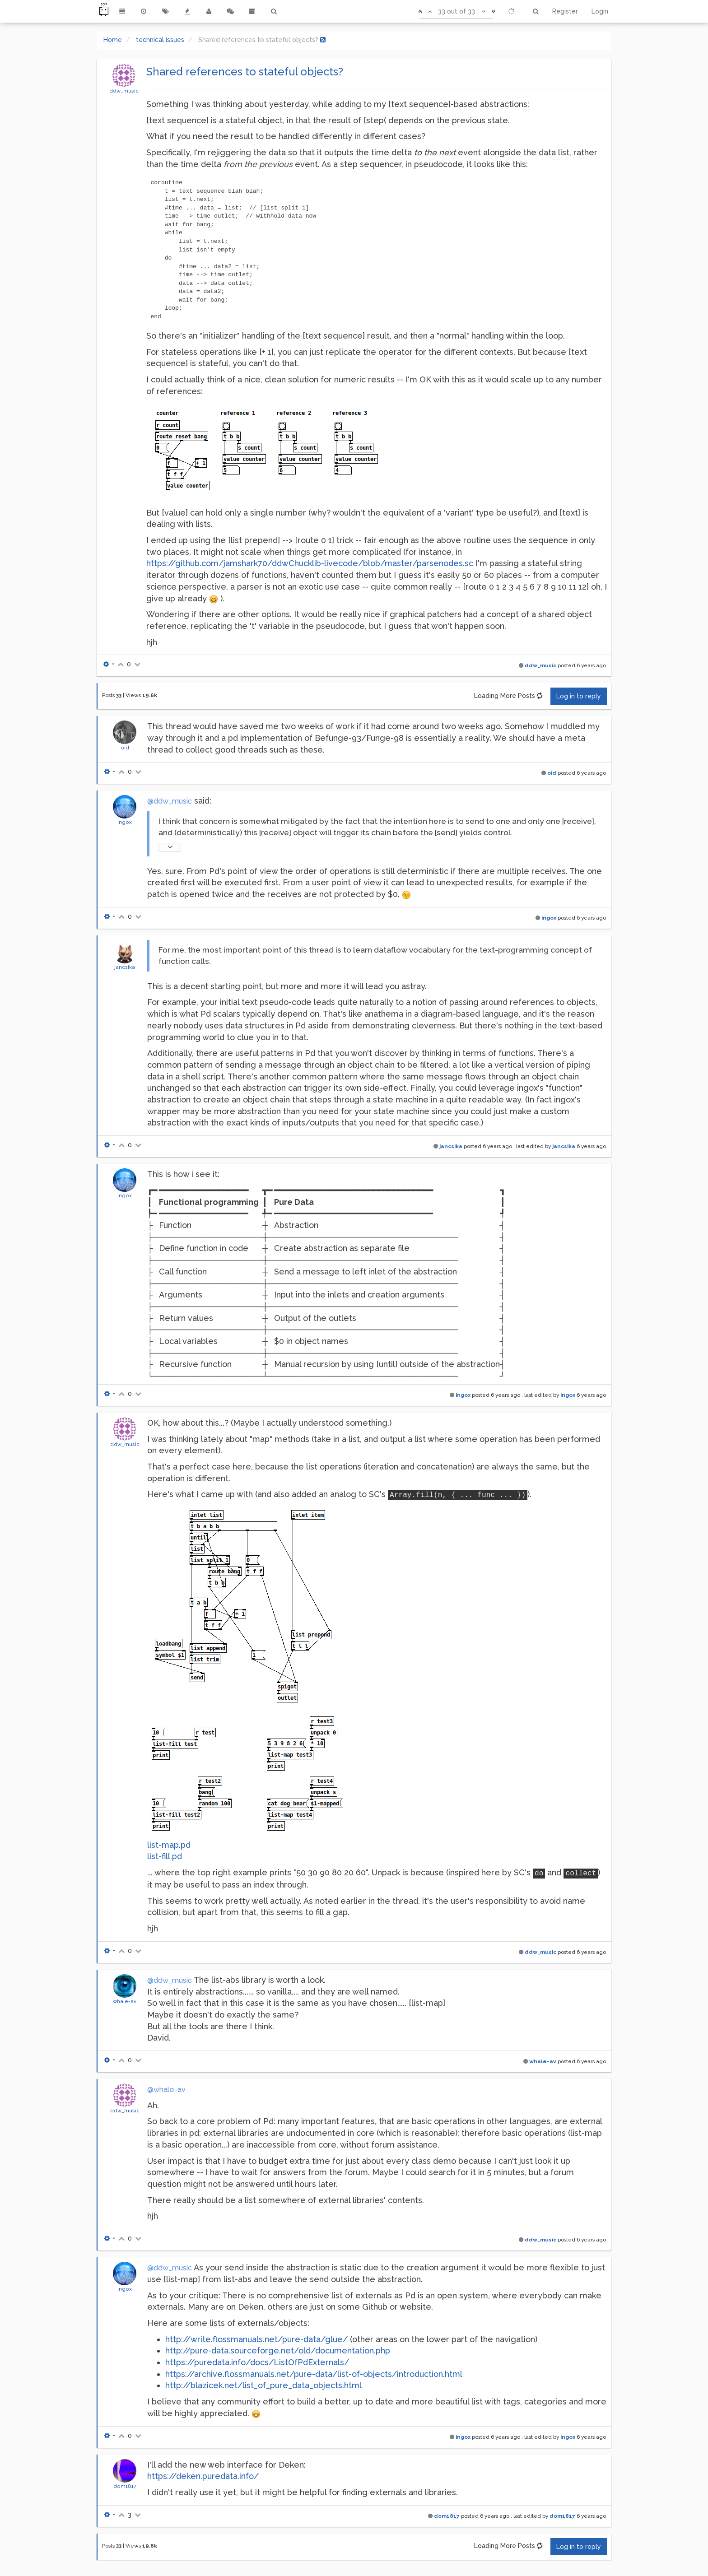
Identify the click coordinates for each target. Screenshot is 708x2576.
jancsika (124, 967)
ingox (124, 822)
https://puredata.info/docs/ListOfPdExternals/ (257, 2362)
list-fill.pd (164, 1856)
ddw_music (124, 91)
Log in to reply (578, 696)
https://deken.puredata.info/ (203, 2476)
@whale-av (166, 2089)
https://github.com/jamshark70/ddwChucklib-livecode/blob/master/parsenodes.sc (309, 563)
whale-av (124, 2001)
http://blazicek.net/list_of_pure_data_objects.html (263, 2385)
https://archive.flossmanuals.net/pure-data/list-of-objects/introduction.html (313, 2374)
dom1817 (124, 2486)
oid (125, 747)
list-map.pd (169, 1845)
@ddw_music (169, 801)
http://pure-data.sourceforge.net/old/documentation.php (277, 2350)
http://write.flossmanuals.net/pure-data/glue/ (256, 2339)
